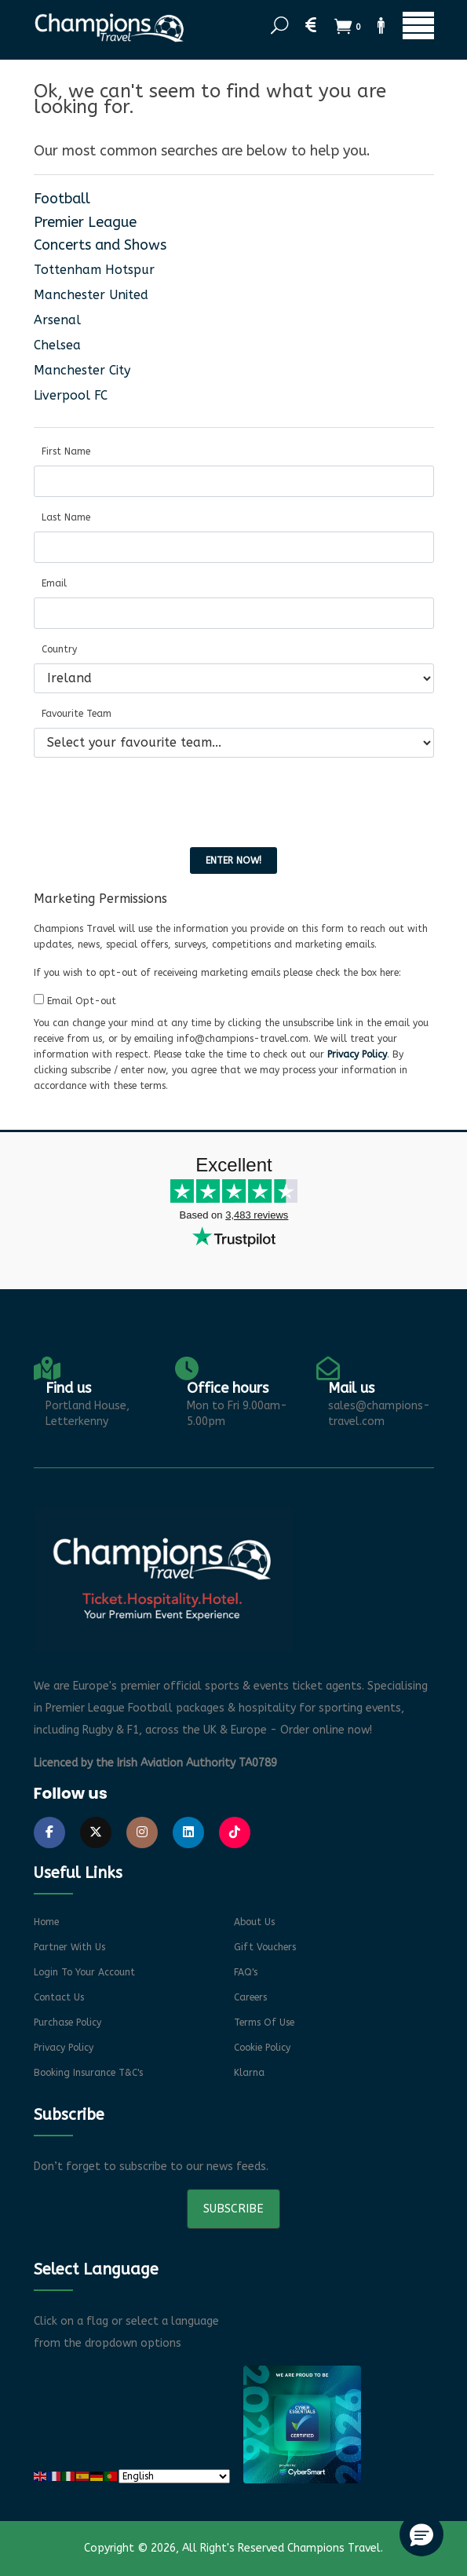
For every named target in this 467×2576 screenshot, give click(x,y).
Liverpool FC (71, 395)
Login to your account (84, 1972)
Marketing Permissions (100, 898)
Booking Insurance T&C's (88, 2072)
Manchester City (82, 370)
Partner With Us (69, 1947)
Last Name (66, 517)
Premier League (85, 222)
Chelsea (57, 345)
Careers (250, 1997)
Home (46, 1921)
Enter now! (233, 860)
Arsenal (57, 319)
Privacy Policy (357, 1054)
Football (62, 198)
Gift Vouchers (265, 1947)
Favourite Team (76, 713)
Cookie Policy (262, 2047)
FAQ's (245, 1972)
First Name (66, 451)
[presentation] (153, 800)
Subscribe (233, 2208)
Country (59, 649)
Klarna (249, 2072)
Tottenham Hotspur (94, 269)
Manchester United (91, 294)
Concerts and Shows (100, 245)
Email (54, 583)
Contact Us (59, 1997)
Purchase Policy (67, 2022)
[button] (421, 2534)
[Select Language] (174, 2476)
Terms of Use (264, 2022)
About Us (254, 1921)
